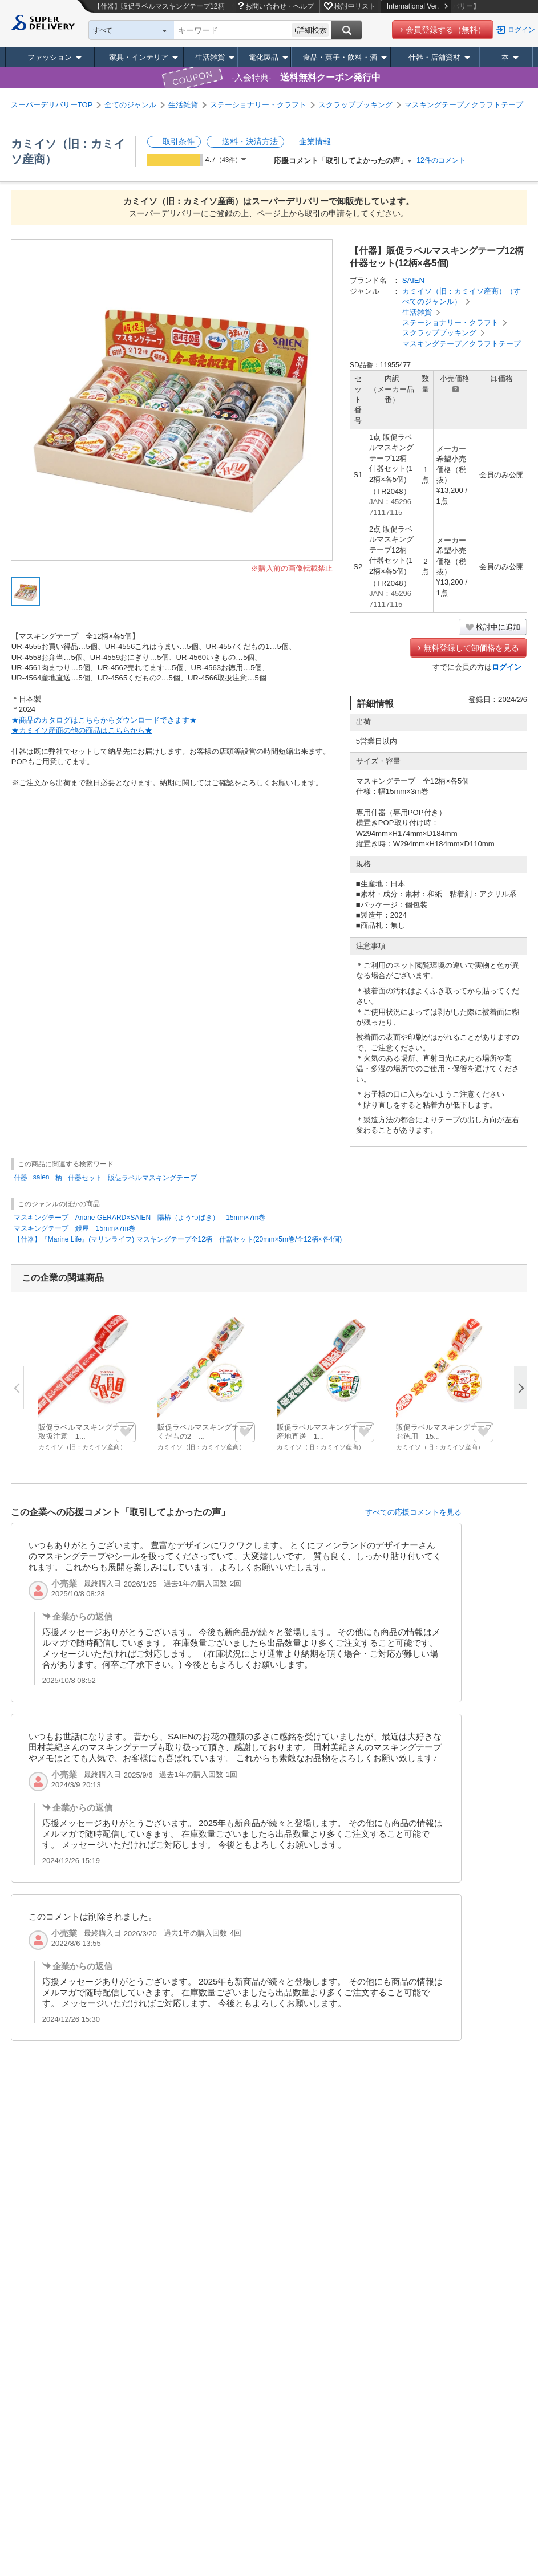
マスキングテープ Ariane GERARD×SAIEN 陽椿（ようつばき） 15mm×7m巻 (139, 1218)
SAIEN (413, 280)
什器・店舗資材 (434, 57)
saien (41, 1177)
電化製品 (263, 57)
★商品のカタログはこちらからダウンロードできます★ (104, 720)
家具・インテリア (138, 57)
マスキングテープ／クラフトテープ (463, 104)
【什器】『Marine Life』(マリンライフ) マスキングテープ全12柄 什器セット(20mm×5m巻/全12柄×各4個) (178, 1239)
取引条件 (179, 141)
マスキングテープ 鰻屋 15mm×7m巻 (74, 1228)
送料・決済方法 (250, 141)
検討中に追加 (498, 627)
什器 (20, 1178)
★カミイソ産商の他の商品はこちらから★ (81, 730)
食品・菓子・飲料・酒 (340, 57)
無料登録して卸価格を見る (471, 647)
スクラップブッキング (355, 104)
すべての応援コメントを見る (413, 1512)
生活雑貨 (210, 57)
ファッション (49, 57)
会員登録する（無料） (446, 29)
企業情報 (315, 141)
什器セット (85, 1178)
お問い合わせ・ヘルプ (279, 6)
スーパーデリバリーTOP (52, 104)
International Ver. (417, 6)
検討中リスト (354, 6)
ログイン (521, 30)
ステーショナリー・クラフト (258, 104)
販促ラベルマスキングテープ (152, 1178)
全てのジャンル (130, 104)
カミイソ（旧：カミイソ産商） (82, 1446)
